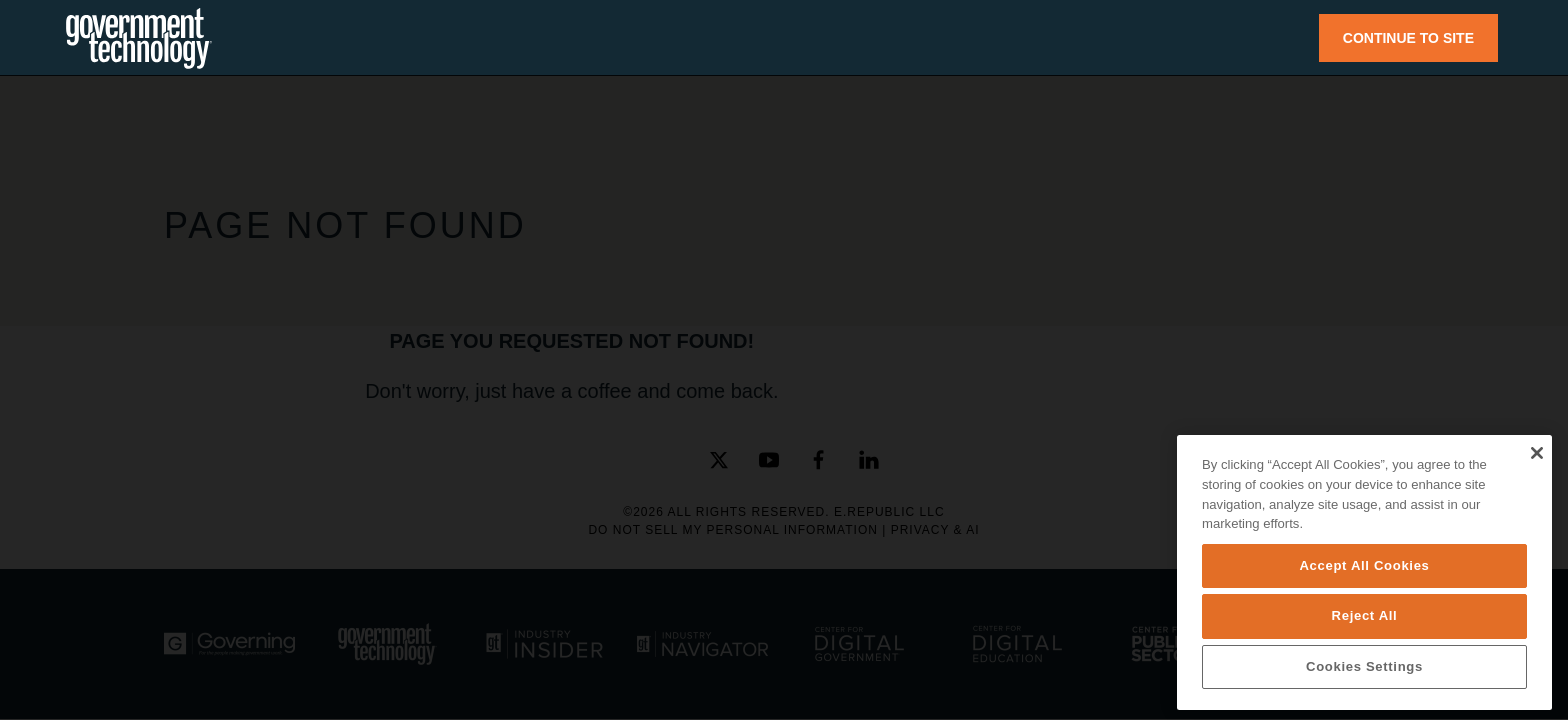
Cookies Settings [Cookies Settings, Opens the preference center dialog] (1364, 666)
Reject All (1365, 615)
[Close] (1536, 453)
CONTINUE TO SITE (1408, 38)
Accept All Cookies (1364, 565)
